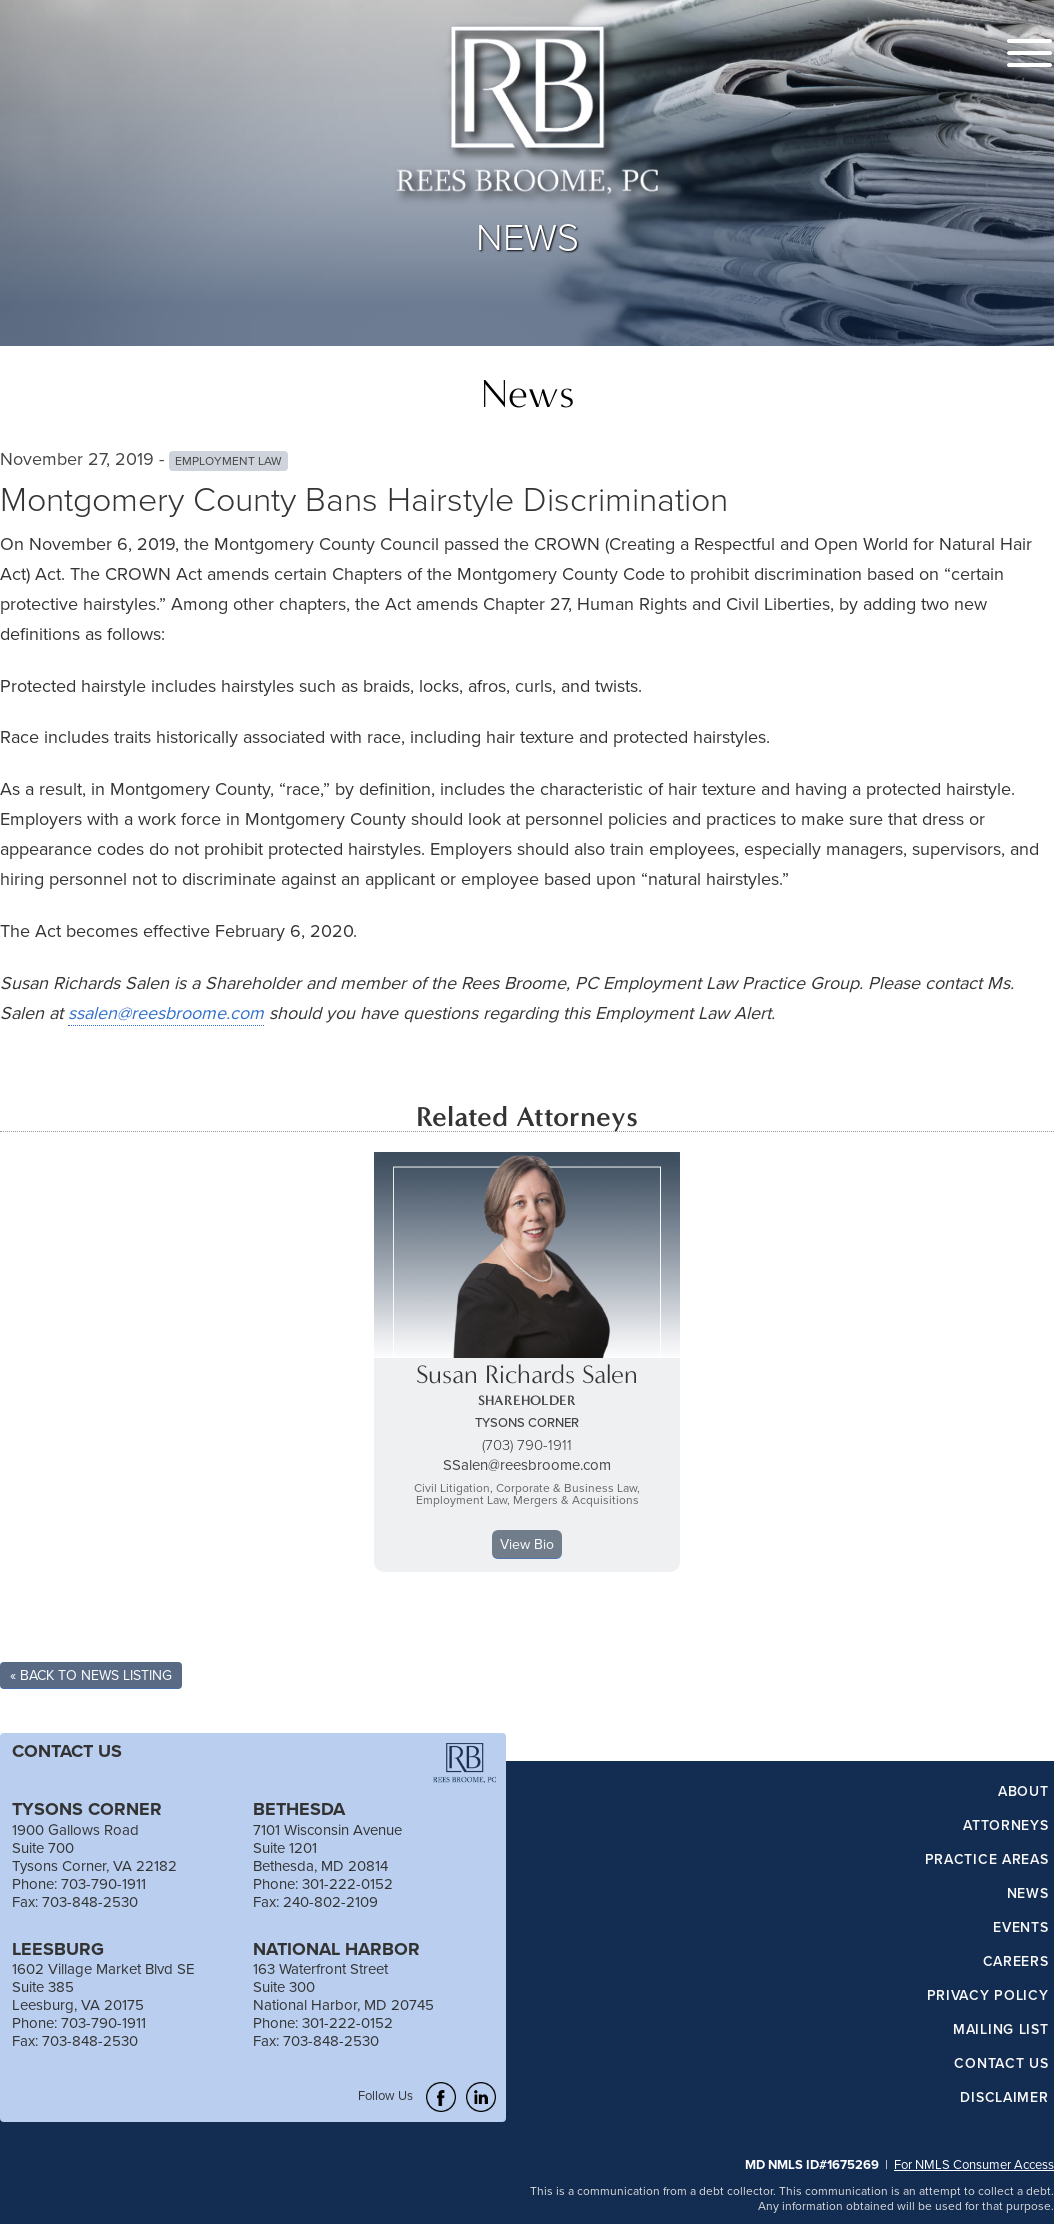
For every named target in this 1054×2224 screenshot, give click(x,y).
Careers (1016, 1962)
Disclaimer (1004, 2098)
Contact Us (1001, 2064)
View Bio (527, 1544)
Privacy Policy (988, 1996)
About (1023, 1792)
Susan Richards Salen (527, 1374)
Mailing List (1000, 2030)
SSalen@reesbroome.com (527, 1464)
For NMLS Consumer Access (974, 2164)
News (1028, 1894)
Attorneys (1005, 1826)
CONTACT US (67, 1751)
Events (1020, 1928)
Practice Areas (987, 1860)
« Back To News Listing (91, 1675)
